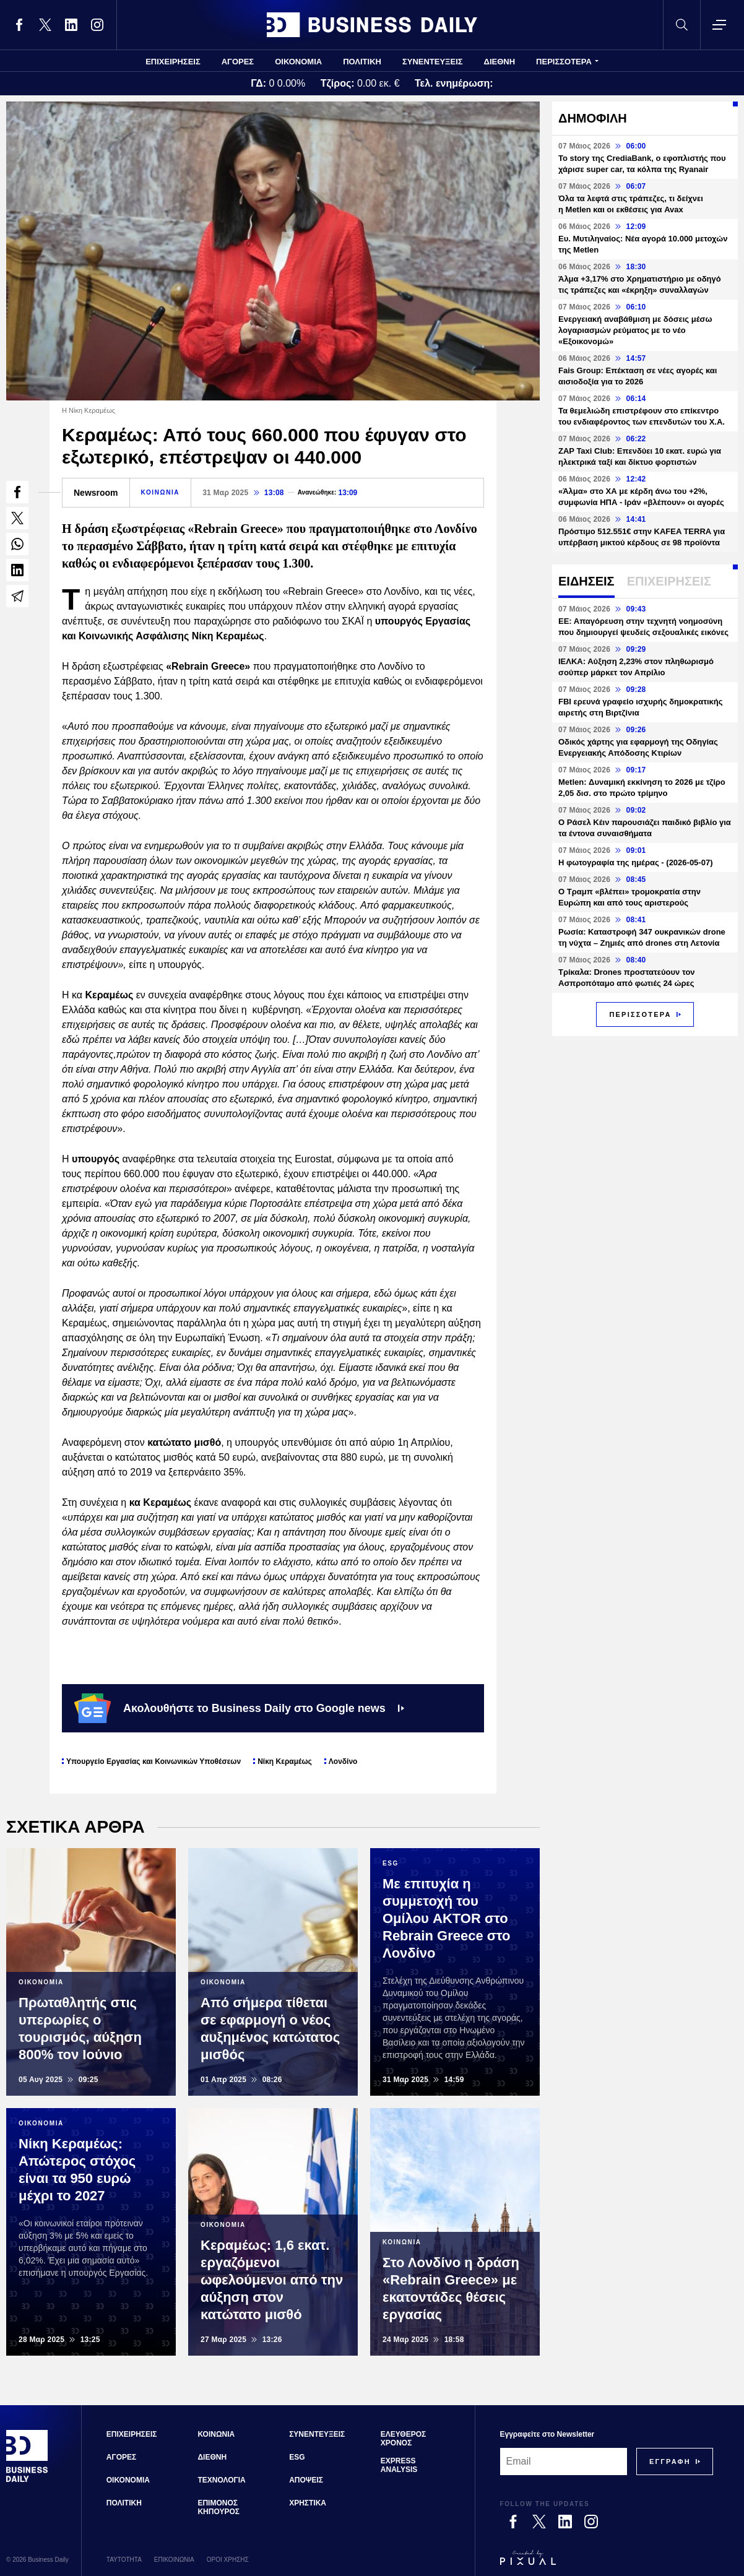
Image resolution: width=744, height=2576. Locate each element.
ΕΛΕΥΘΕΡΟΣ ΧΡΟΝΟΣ (403, 2438)
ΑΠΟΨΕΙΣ (306, 2480)
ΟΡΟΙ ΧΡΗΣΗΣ (228, 2559)
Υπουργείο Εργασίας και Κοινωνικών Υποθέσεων (153, 1761)
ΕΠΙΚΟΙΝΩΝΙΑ (174, 2559)
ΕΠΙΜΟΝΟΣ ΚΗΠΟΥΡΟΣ (218, 2507)
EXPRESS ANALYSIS (399, 2465)
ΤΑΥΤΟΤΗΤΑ (124, 2559)
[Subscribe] (670, 2461)
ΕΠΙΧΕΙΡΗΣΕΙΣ (173, 61)
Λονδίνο (343, 1761)
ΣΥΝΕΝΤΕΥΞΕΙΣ (432, 61)
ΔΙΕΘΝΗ (500, 61)
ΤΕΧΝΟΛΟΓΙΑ (221, 2480)
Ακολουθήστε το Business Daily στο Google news (239, 1708)
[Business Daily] (27, 2480)
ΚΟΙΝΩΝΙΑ (160, 492)
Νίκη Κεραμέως (284, 1761)
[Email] (563, 2461)
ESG (297, 2457)
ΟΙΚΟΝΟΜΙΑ (298, 61)
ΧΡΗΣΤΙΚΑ (307, 2503)
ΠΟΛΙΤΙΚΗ (362, 61)
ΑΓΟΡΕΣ (238, 61)
